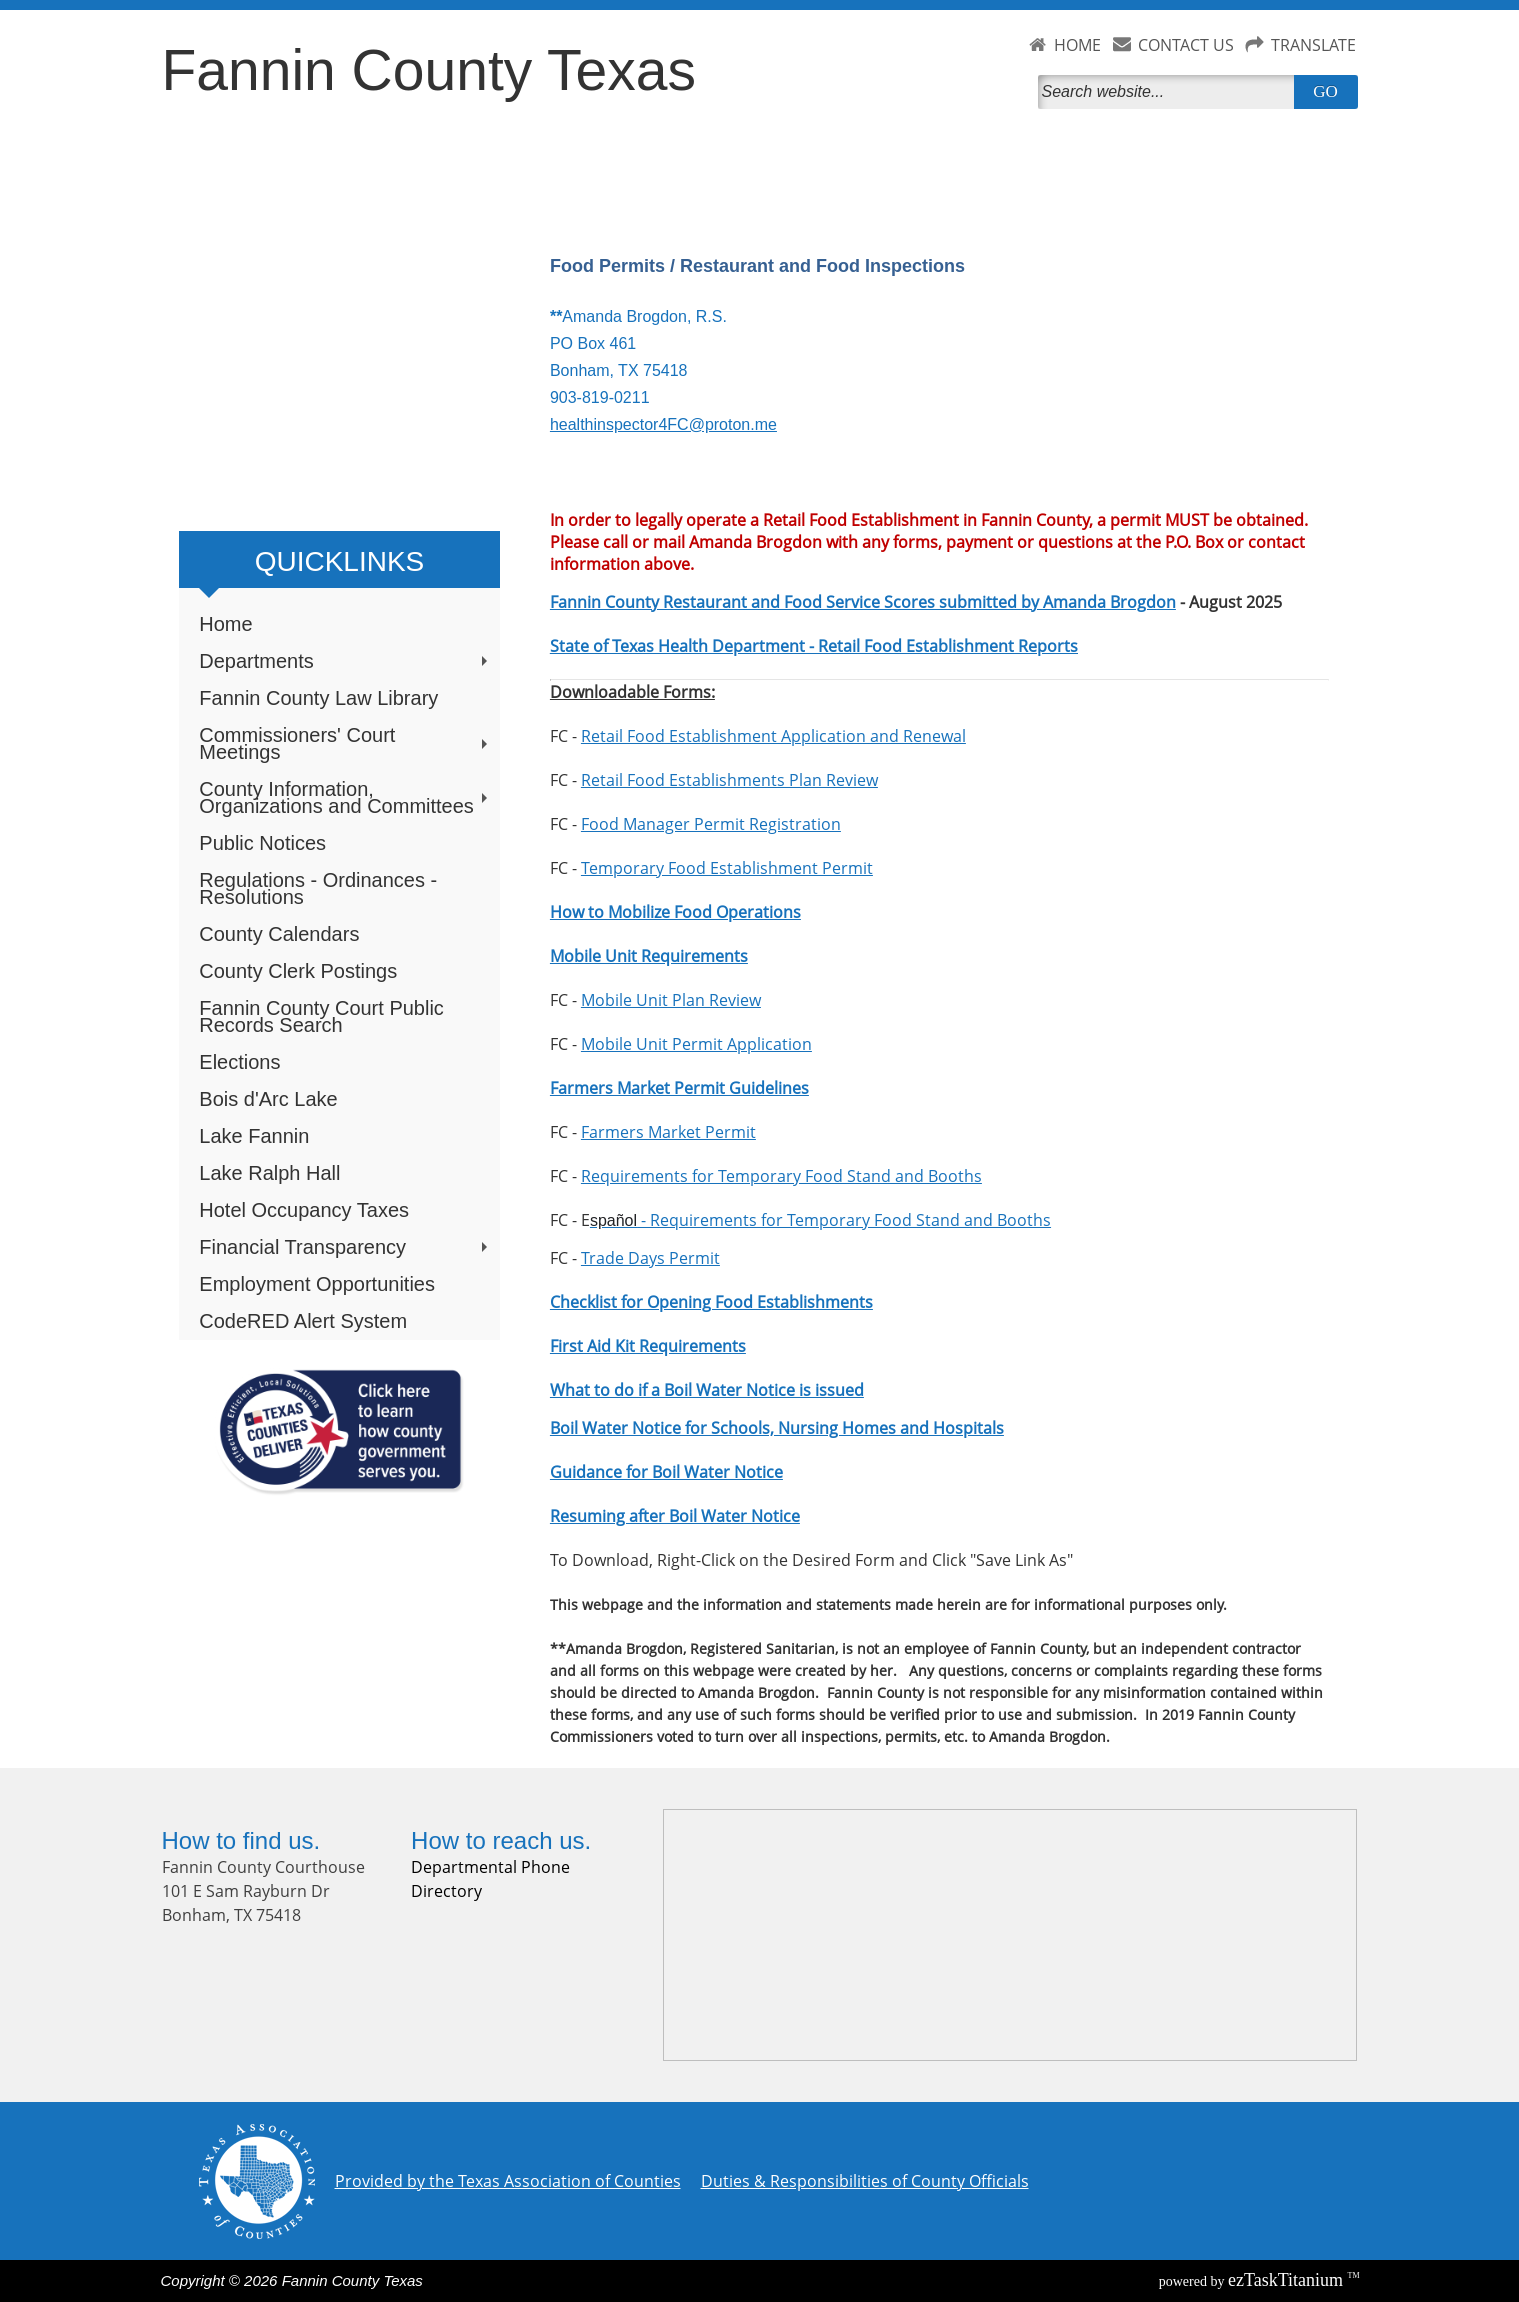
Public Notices (262, 843)
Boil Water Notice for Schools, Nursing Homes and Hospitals (777, 1428)
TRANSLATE (1313, 45)
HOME (1077, 45)
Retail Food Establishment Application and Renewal (773, 736)
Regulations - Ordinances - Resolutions (318, 888)
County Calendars (279, 934)
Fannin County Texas (429, 70)
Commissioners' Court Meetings (345, 743)
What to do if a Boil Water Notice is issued (707, 1390)
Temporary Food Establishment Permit (727, 868)
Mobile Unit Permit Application (696, 1044)
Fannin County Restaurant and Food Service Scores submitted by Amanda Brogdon (863, 602)
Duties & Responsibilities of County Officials (865, 2181)
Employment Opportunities (317, 1284)
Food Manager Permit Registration (711, 824)
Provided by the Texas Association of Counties (508, 2181)
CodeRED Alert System (303, 1321)
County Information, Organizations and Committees (345, 797)
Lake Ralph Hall (269, 1173)
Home (225, 624)
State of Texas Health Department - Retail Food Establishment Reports (814, 646)
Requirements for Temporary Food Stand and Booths (781, 1176)
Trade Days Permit (650, 1258)
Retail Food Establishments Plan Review (729, 780)
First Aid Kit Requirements (648, 1346)
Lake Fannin (254, 1136)
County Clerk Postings (298, 971)
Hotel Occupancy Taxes (304, 1210)
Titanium (1288, 2280)
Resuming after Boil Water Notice (675, 1516)
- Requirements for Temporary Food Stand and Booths (820, 1220)
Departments (345, 661)
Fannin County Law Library (318, 698)
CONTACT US (1186, 45)
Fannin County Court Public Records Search (321, 1016)
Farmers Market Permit (668, 1132)
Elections (239, 1062)
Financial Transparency (345, 1247)
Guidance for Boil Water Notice (666, 1472)
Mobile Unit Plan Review (671, 1000)
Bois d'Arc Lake (268, 1099)
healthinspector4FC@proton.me (663, 424)
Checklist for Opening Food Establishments (711, 1302)
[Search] (1170, 92)
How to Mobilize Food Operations (675, 912)
